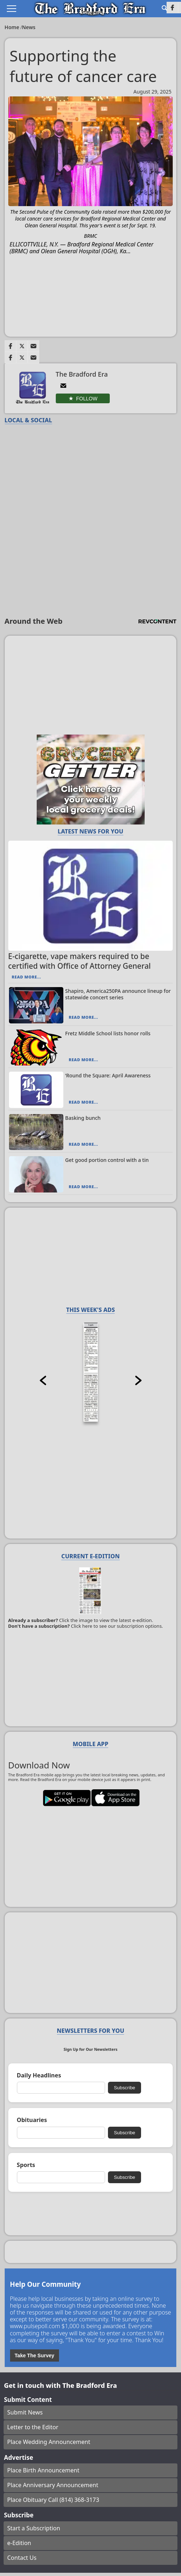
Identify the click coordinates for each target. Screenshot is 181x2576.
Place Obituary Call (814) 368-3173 (53, 2500)
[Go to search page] (164, 8)
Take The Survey (34, 2355)
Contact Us (21, 2558)
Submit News (25, 2412)
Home (13, 27)
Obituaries (32, 2120)
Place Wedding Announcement (48, 2442)
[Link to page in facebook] (10, 346)
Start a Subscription (33, 2528)
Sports (26, 2165)
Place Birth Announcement (43, 2470)
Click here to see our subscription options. (117, 1626)
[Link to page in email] (33, 346)
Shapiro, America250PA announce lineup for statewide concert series (118, 994)
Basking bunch (83, 1117)
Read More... (26, 977)
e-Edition (19, 2543)
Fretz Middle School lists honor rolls (107, 1033)
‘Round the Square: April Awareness (108, 1075)
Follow (87, 398)
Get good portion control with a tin (107, 1160)
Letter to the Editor (32, 2427)
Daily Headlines (39, 2075)
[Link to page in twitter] (22, 346)
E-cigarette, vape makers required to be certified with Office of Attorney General (79, 961)
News (29, 27)
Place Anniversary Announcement (52, 2485)
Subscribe (124, 2087)
